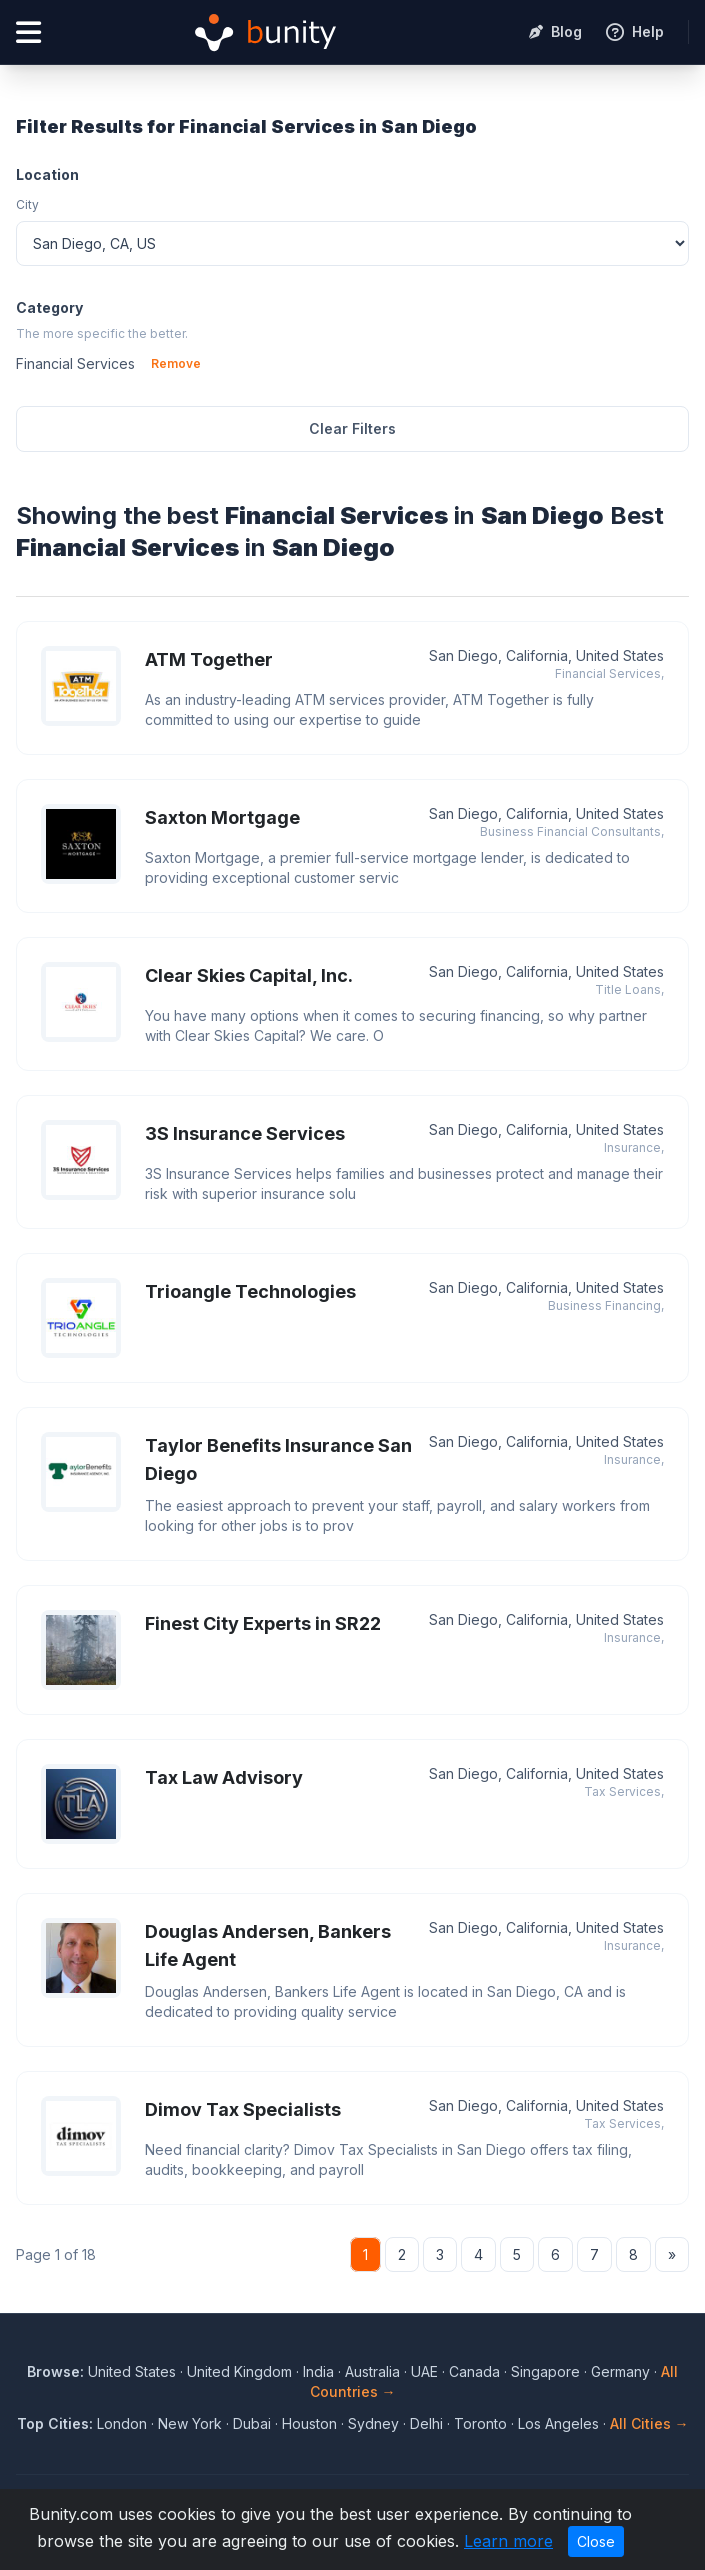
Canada (474, 2371)
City (27, 204)
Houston (309, 2423)
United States (132, 2371)
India (318, 2371)
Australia (372, 2371)
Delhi (426, 2423)
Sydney (373, 2423)
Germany (620, 2371)
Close (596, 2541)
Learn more (508, 2541)
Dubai (252, 2423)
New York (190, 2423)
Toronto (480, 2423)
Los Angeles (558, 2423)
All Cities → (649, 2423)
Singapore (545, 2371)
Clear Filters (352, 428)
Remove (176, 363)
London (122, 2423)
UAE (424, 2371)
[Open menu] (28, 32)
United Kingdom (239, 2371)
